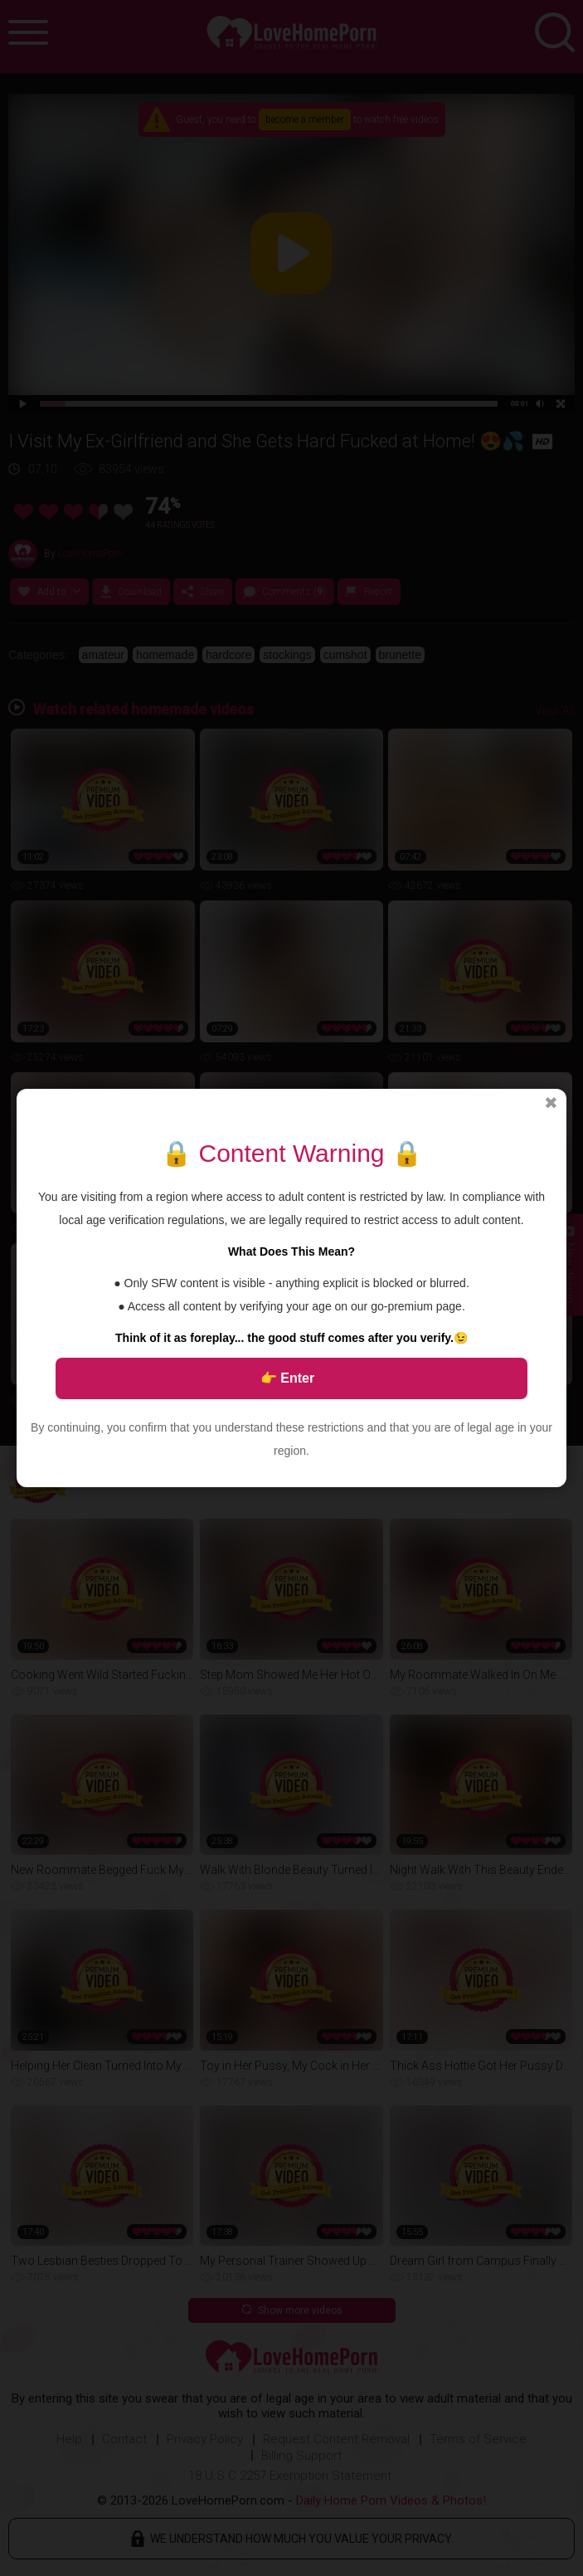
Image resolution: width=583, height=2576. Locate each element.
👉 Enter (287, 1378)
